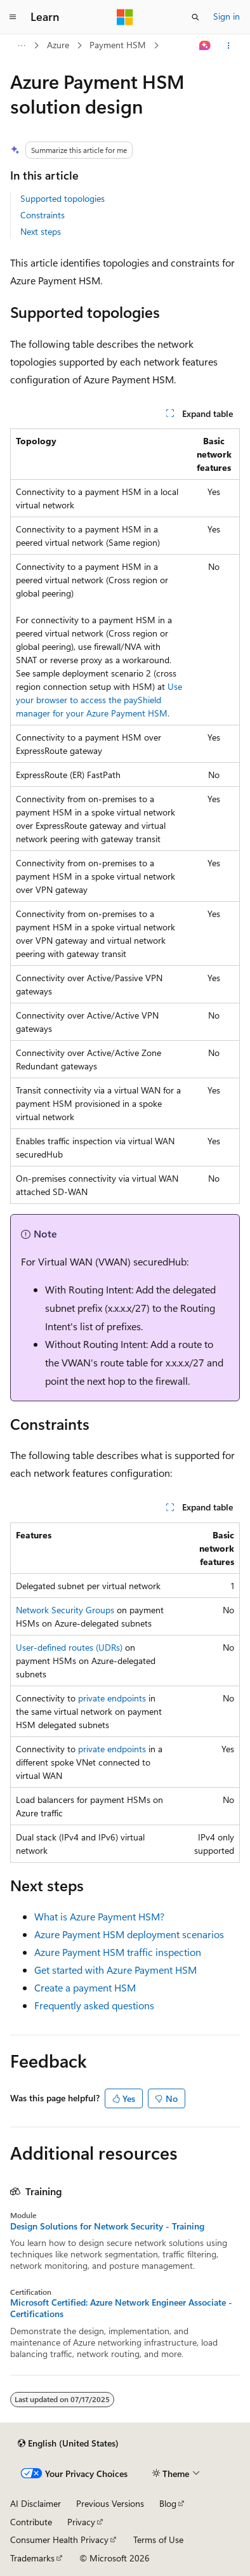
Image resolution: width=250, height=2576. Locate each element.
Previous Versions (110, 2503)
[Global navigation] (12, 17)
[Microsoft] (125, 17)
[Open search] (195, 17)
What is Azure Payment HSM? (99, 1916)
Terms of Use (158, 2539)
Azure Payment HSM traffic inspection (117, 1951)
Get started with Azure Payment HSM (115, 1969)
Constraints (42, 215)
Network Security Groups (65, 1610)
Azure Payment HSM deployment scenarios (129, 1934)
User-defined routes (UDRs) (69, 1647)
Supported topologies (62, 198)
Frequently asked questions (94, 2005)
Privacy (81, 2522)
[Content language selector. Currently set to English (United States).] (68, 2443)
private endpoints (112, 1698)
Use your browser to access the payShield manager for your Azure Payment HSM (99, 699)
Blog (167, 2503)
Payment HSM (117, 45)
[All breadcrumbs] (21, 46)
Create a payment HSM (85, 1987)
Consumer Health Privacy (59, 2539)
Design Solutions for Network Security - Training (107, 2226)
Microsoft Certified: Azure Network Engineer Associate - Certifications (121, 2308)
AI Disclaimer (35, 2503)
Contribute (31, 2522)
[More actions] (229, 46)
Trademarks (32, 2558)
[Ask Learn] (205, 46)
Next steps (40, 231)
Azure (58, 45)
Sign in (226, 16)
